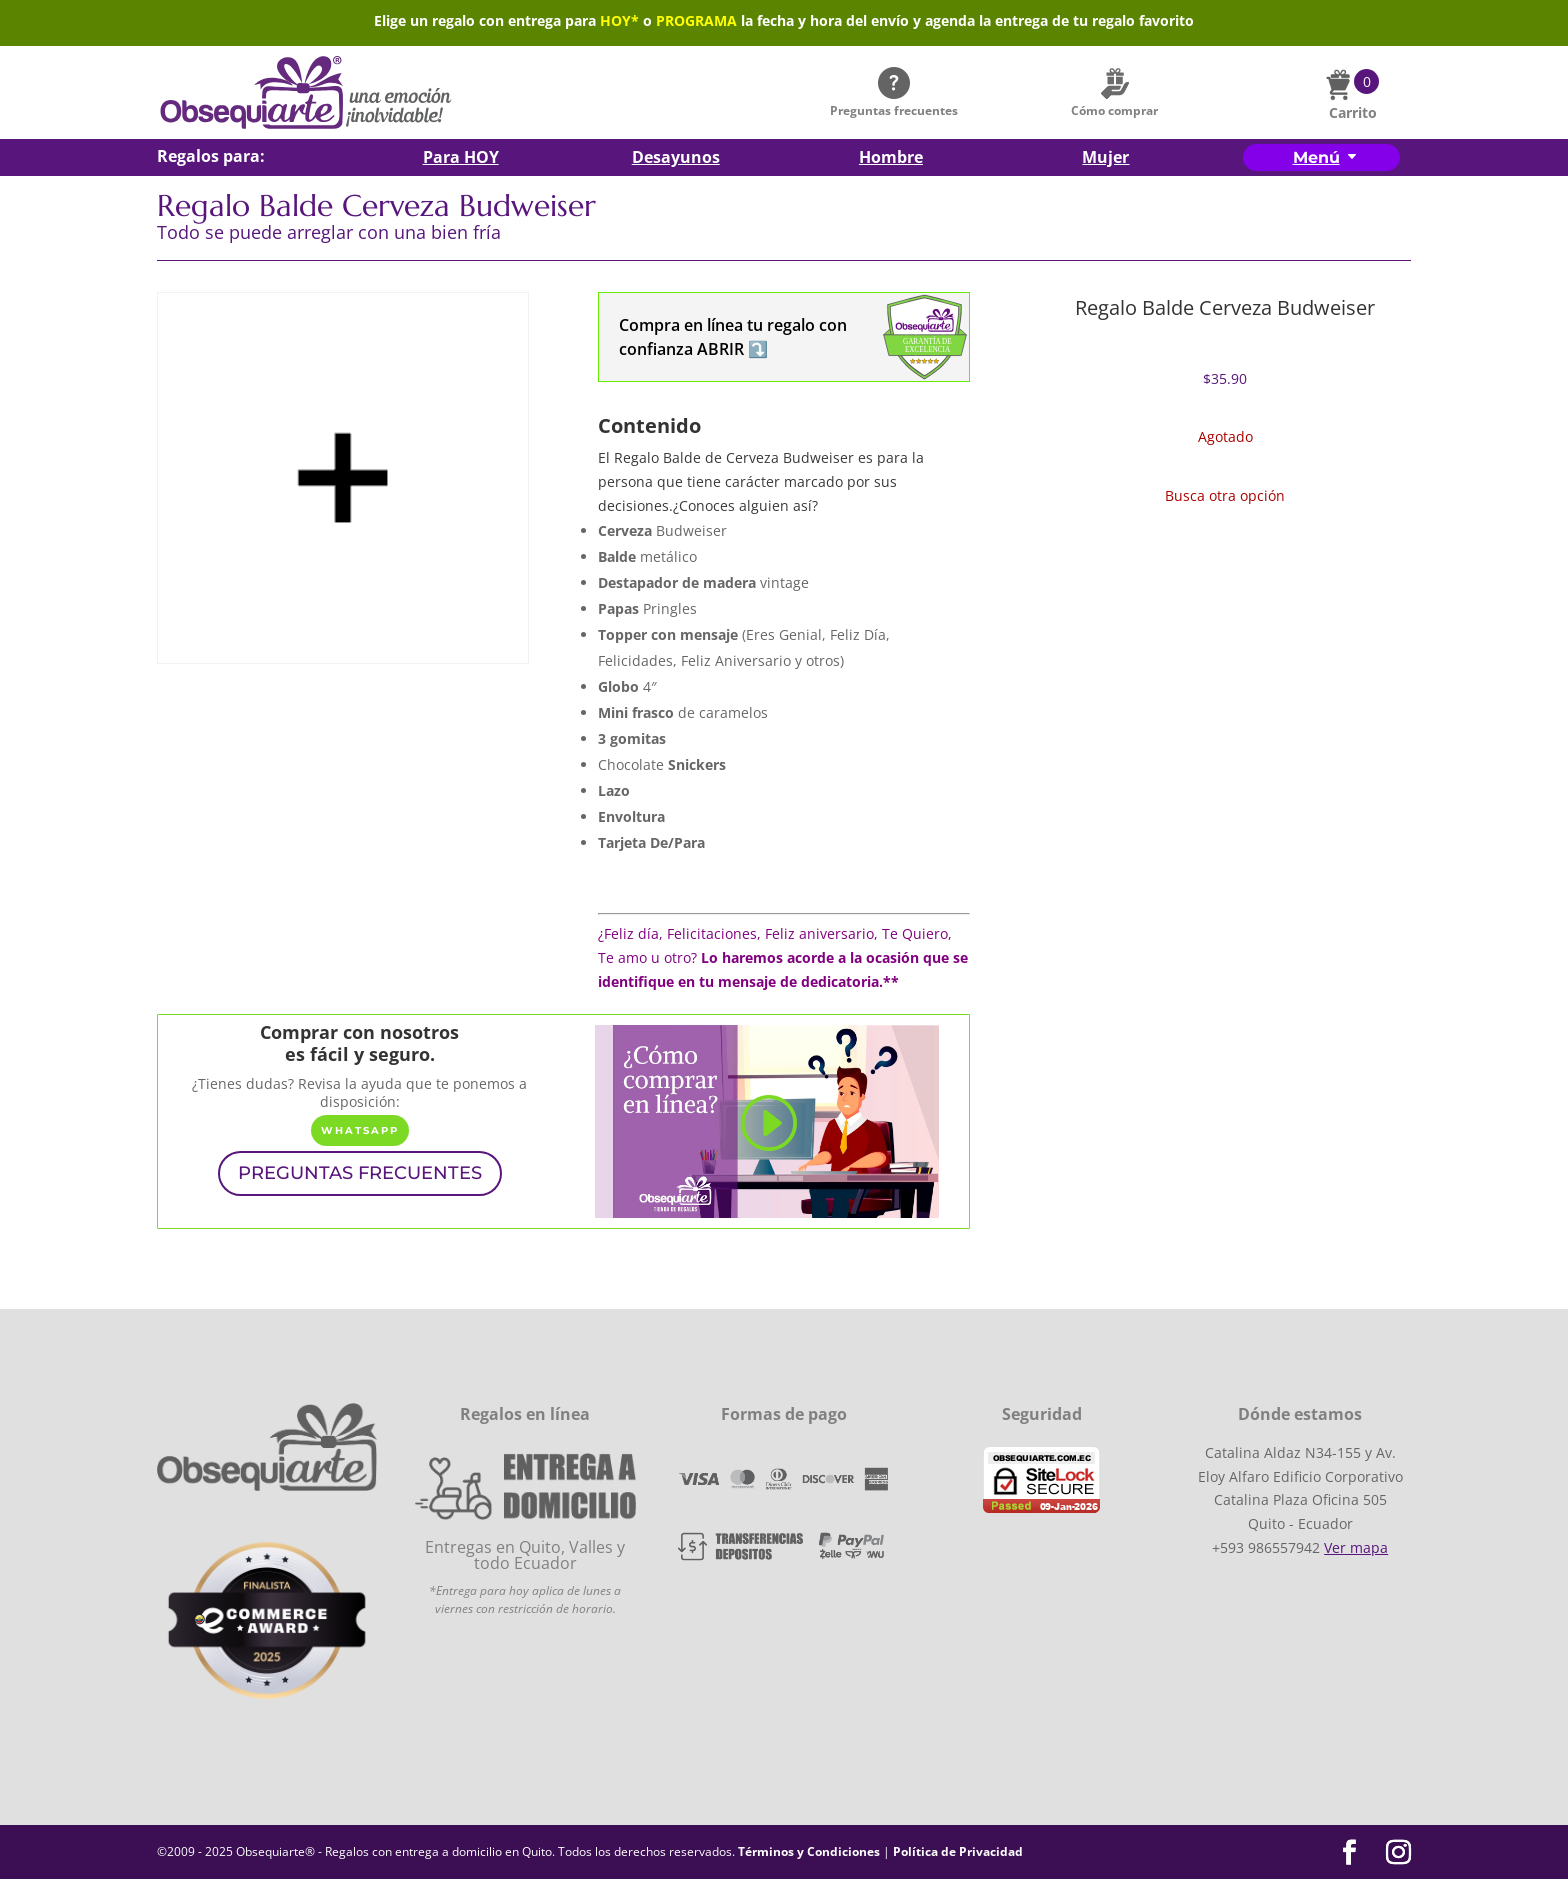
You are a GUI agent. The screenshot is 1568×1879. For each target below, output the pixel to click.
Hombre (891, 159)
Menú (1316, 157)
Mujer (1105, 159)
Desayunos (676, 159)
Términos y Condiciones (809, 1851)
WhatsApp (360, 1130)
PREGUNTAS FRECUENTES (360, 1173)
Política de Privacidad (958, 1851)
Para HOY (461, 159)
